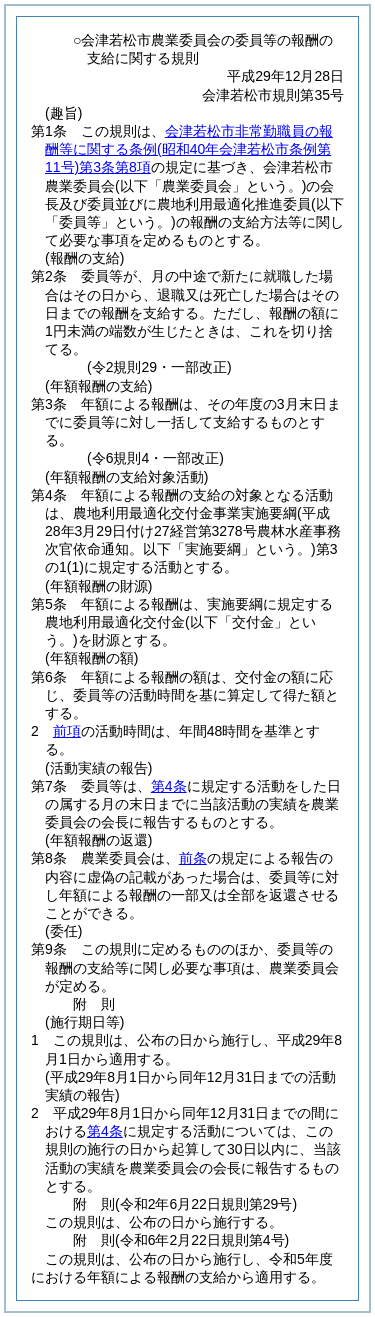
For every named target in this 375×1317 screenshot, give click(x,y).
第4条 (169, 786)
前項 (67, 731)
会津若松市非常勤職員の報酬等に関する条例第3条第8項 (189, 149)
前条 (193, 858)
